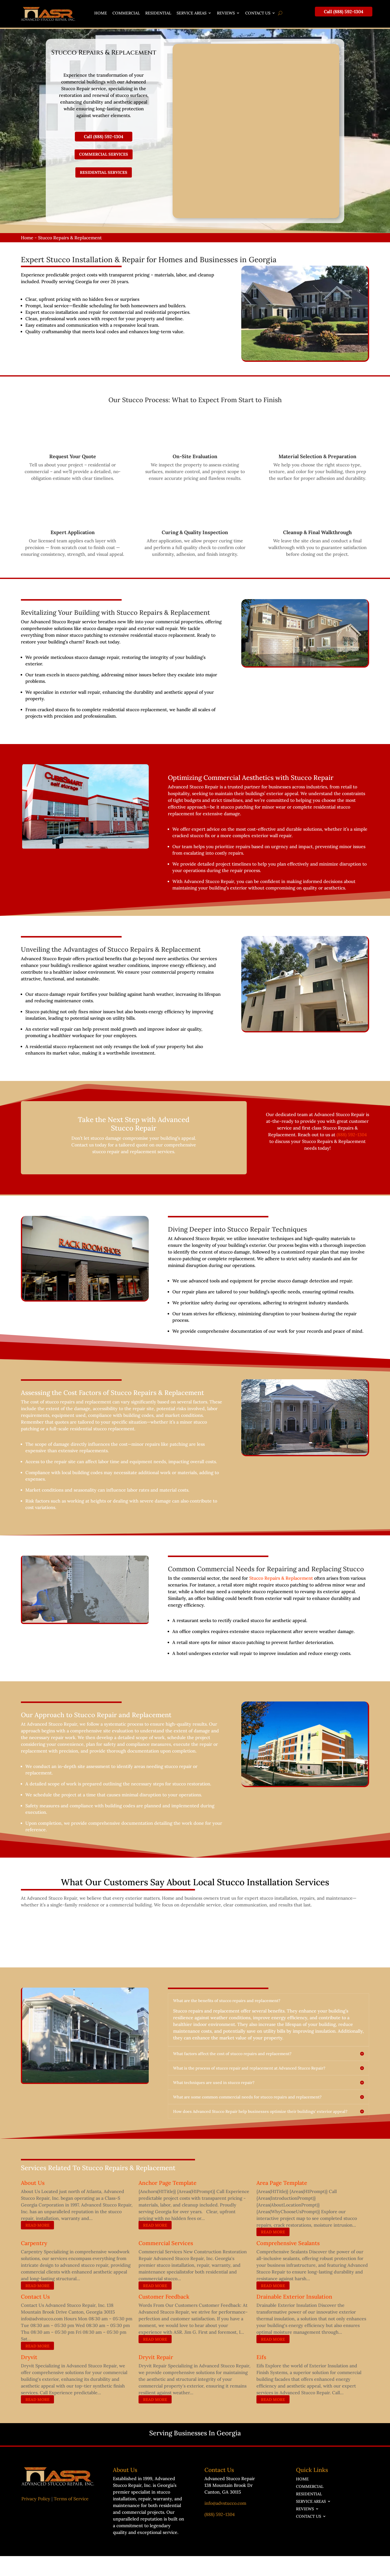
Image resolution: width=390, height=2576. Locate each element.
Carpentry (34, 2243)
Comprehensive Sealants (288, 2243)
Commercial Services (103, 154)
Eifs (261, 2357)
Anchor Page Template (167, 2182)
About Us (33, 2182)
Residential (158, 13)
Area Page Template (281, 2182)
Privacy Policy (35, 2499)
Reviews (226, 13)
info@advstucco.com (225, 2503)
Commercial (126, 13)
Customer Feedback (164, 2296)
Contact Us (257, 13)
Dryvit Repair (156, 2357)
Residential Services (103, 172)
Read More (37, 2225)
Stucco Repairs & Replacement (281, 1578)
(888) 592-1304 (352, 1134)
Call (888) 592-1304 (343, 11)
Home (100, 13)
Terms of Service (71, 2499)
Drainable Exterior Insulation (294, 2296)
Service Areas (191, 13)
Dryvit (29, 2357)
